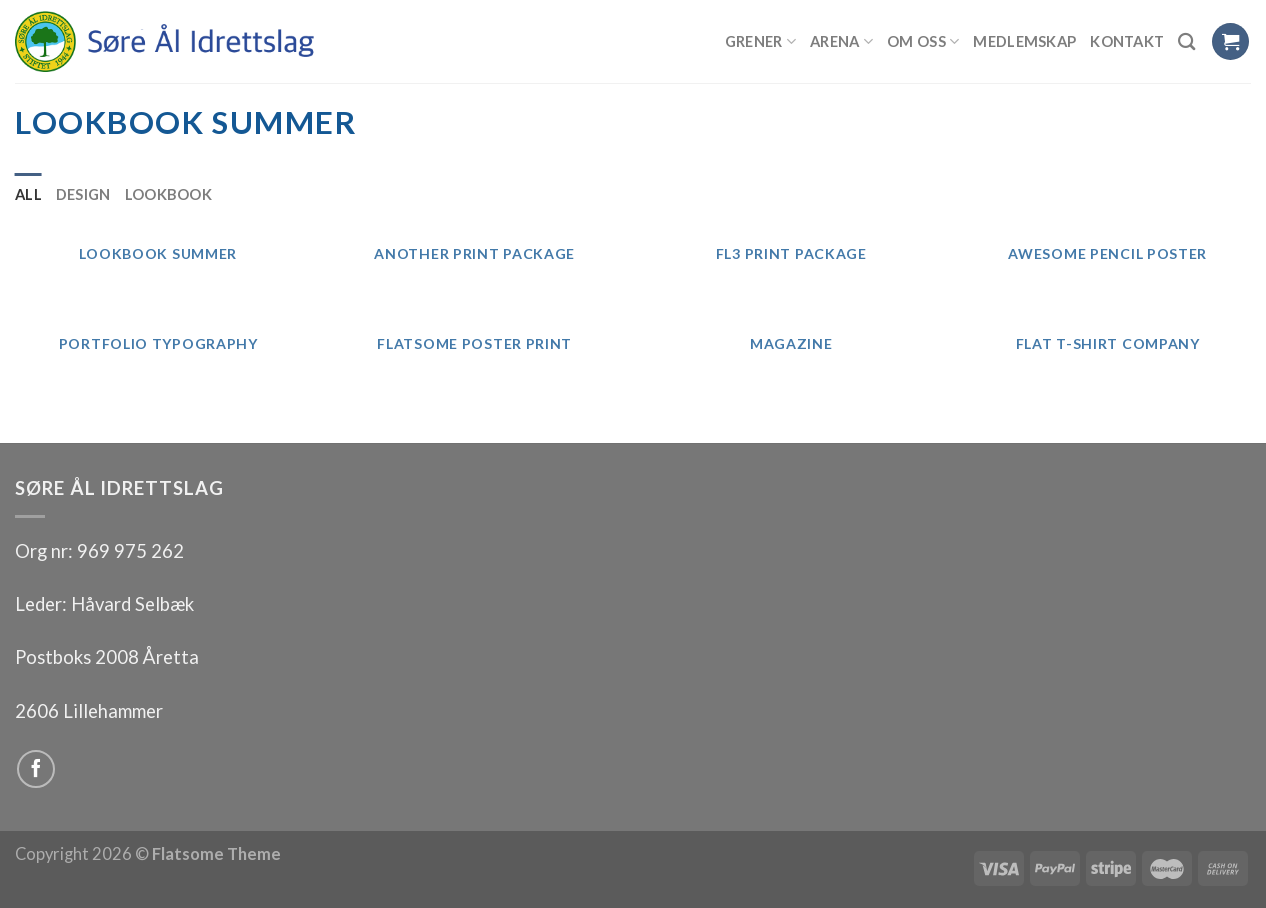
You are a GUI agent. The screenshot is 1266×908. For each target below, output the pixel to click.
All (28, 194)
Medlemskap (1024, 41)
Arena (841, 41)
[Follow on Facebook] (36, 769)
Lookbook (168, 194)
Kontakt (1127, 41)
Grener (760, 41)
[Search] (1187, 41)
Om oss (923, 41)
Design (83, 194)
